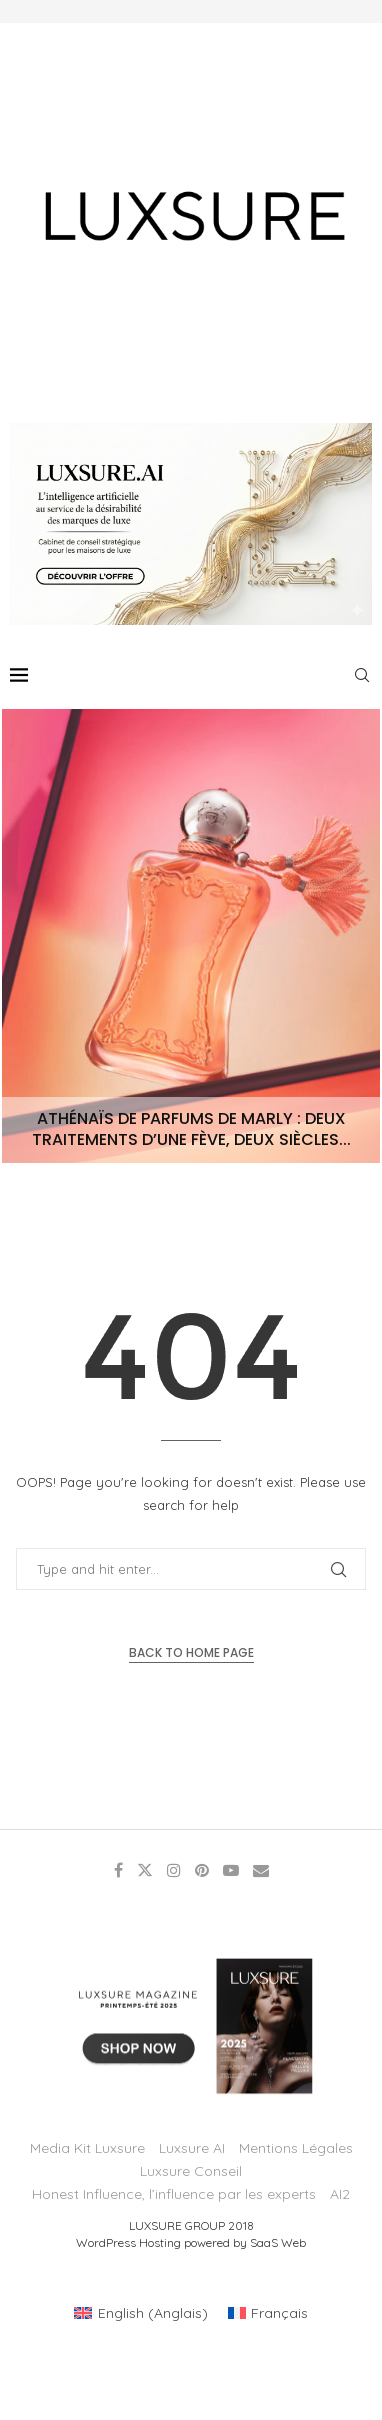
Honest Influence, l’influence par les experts (174, 2194)
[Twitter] (145, 1870)
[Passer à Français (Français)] (268, 2313)
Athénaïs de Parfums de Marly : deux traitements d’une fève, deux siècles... (191, 1129)
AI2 (340, 2194)
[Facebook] (118, 1870)
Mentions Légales (296, 2148)
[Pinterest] (202, 1870)
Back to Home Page (191, 1652)
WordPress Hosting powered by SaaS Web (191, 2242)
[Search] (362, 675)
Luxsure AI (192, 2148)
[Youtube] (231, 1870)
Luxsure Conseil (191, 2171)
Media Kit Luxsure (87, 2148)
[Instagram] (174, 1870)
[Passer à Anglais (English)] (141, 2313)
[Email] (261, 1870)
